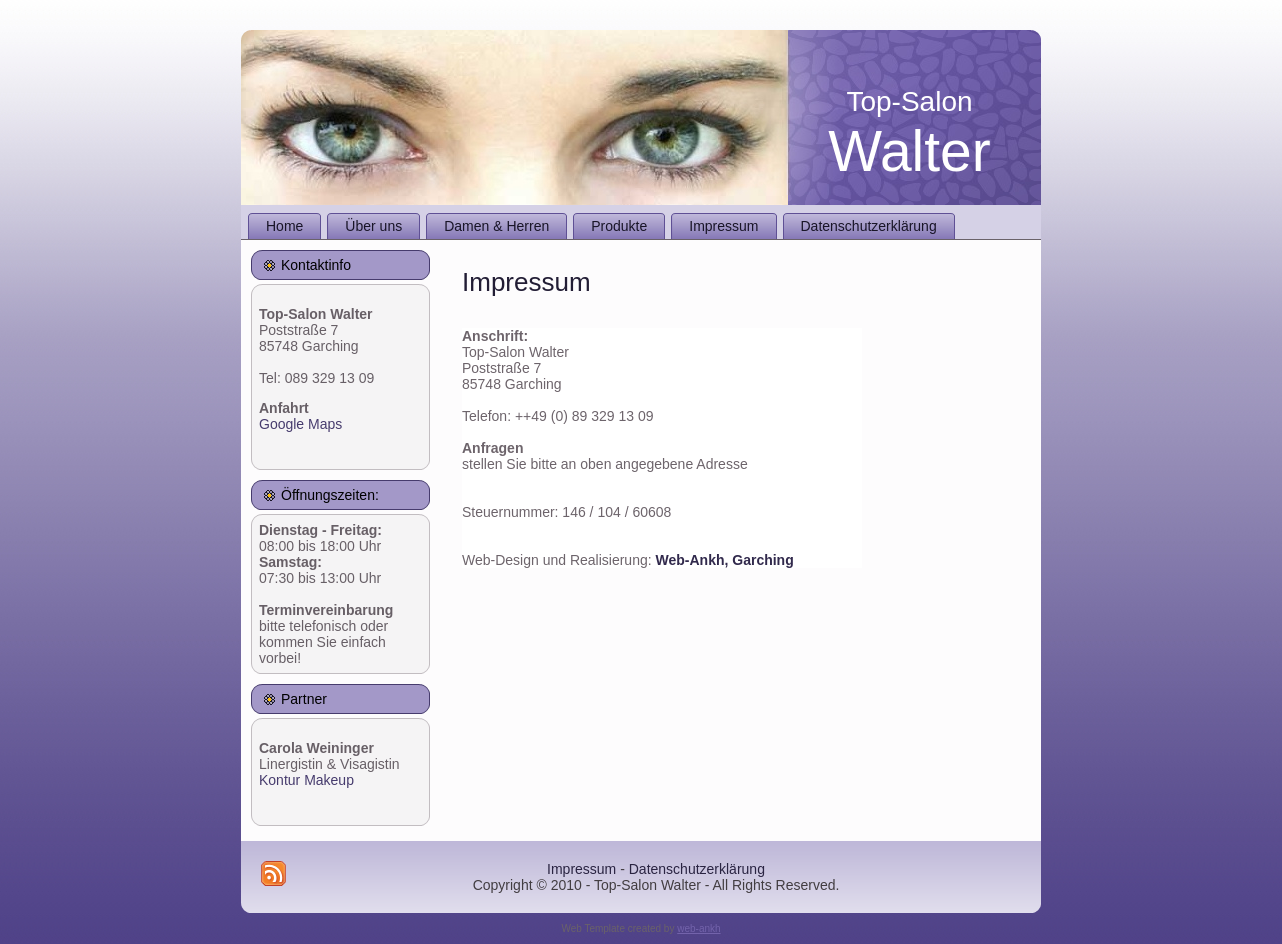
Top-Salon (909, 101)
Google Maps (300, 424)
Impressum (581, 869)
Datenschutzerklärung (697, 869)
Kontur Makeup (306, 780)
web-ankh (698, 928)
